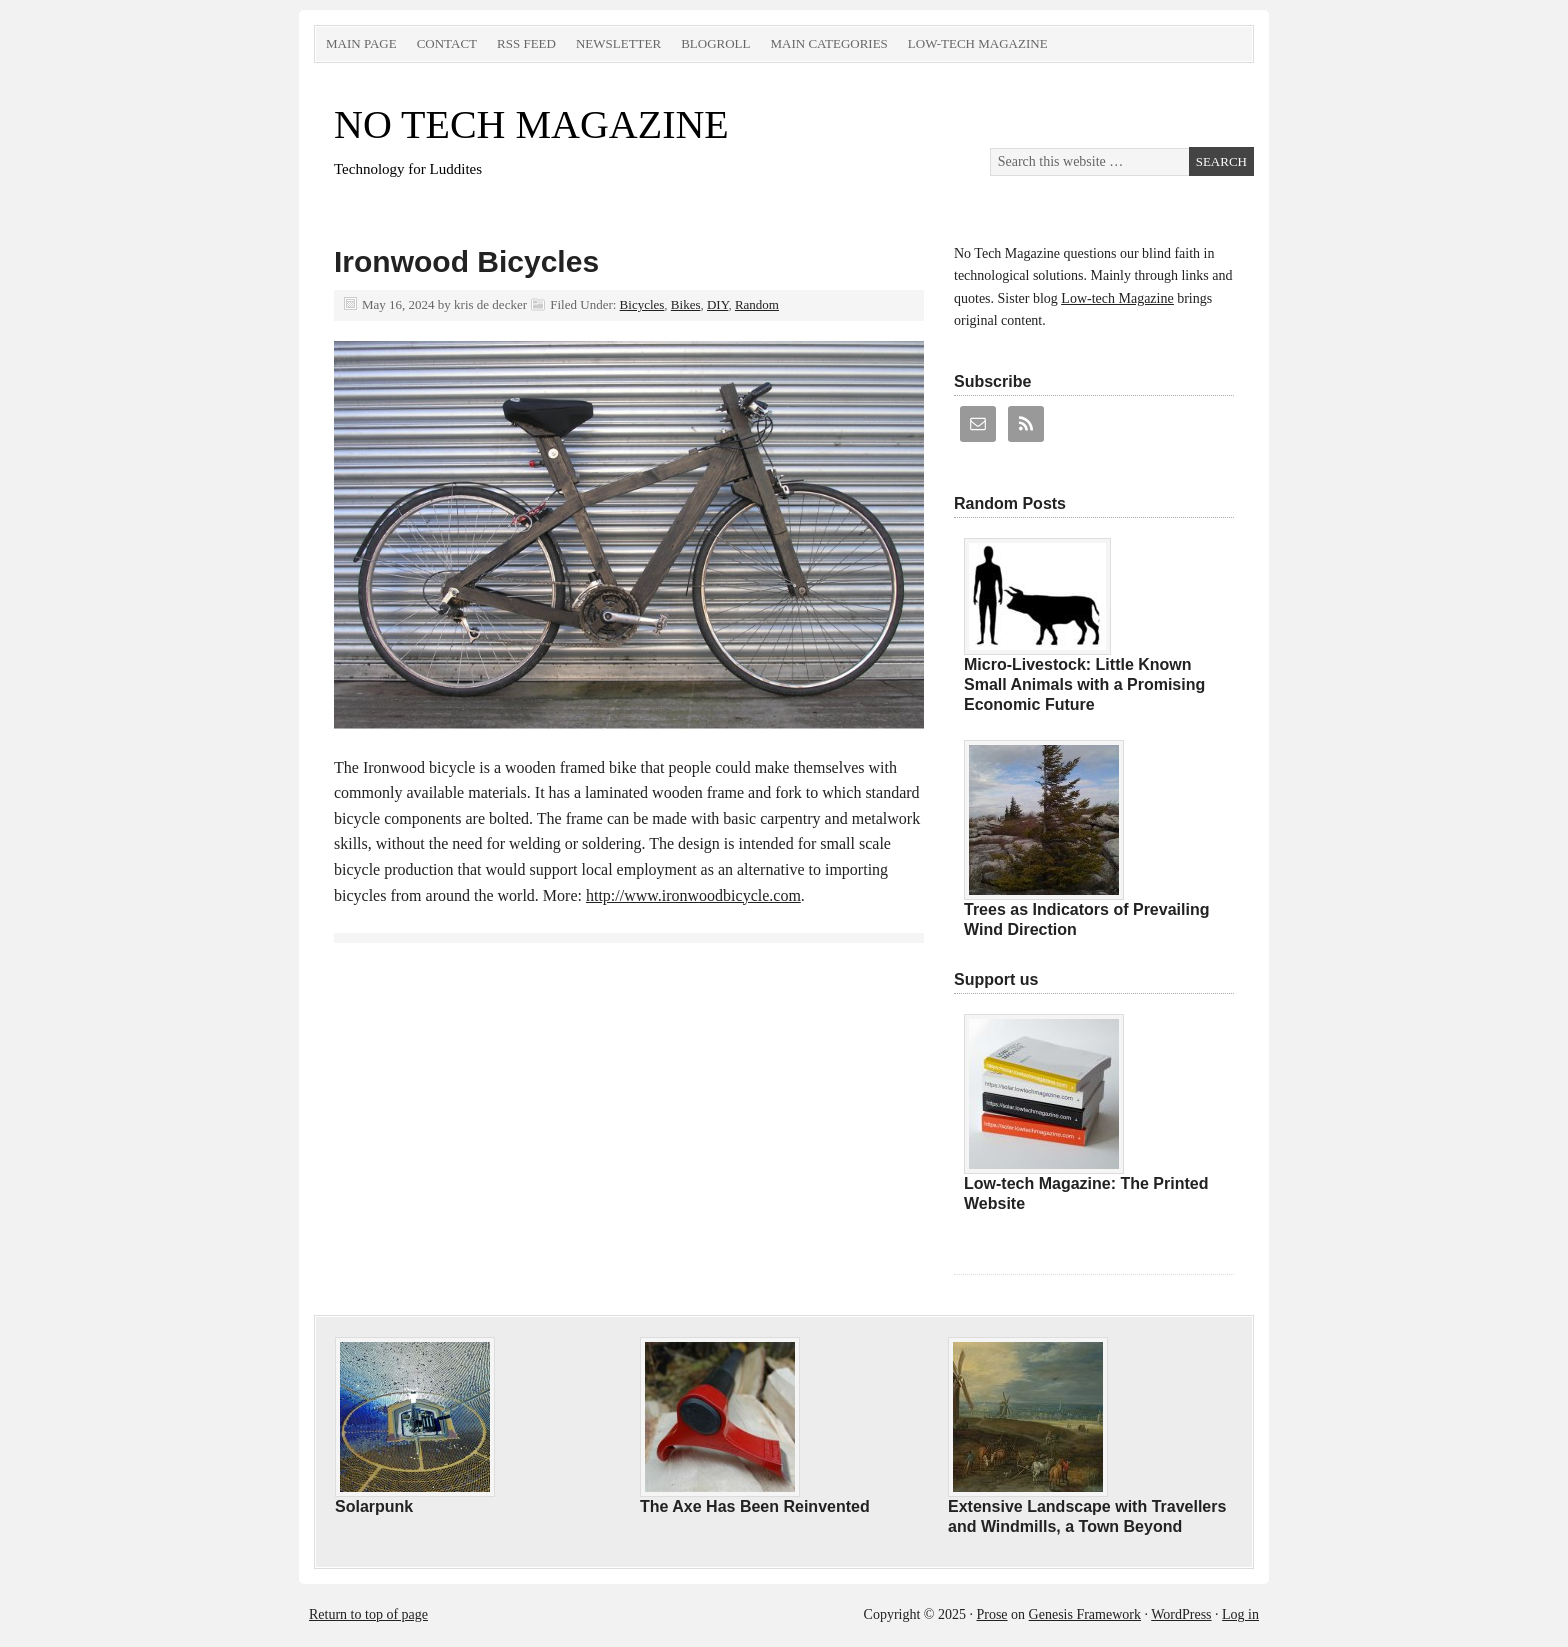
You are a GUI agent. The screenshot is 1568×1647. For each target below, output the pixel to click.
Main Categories (828, 43)
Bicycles (642, 304)
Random (757, 304)
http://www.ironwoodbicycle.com (693, 895)
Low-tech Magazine (978, 43)
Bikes (686, 304)
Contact (447, 43)
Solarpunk (374, 1506)
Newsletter (618, 43)
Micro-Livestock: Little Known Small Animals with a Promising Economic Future (1084, 684)
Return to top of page (368, 1614)
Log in (1240, 1614)
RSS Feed (526, 43)
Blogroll (715, 43)
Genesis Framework (1085, 1614)
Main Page (361, 43)
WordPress (1181, 1614)
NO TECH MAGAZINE (531, 124)
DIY (717, 304)
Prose (991, 1614)
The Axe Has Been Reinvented (755, 1506)
